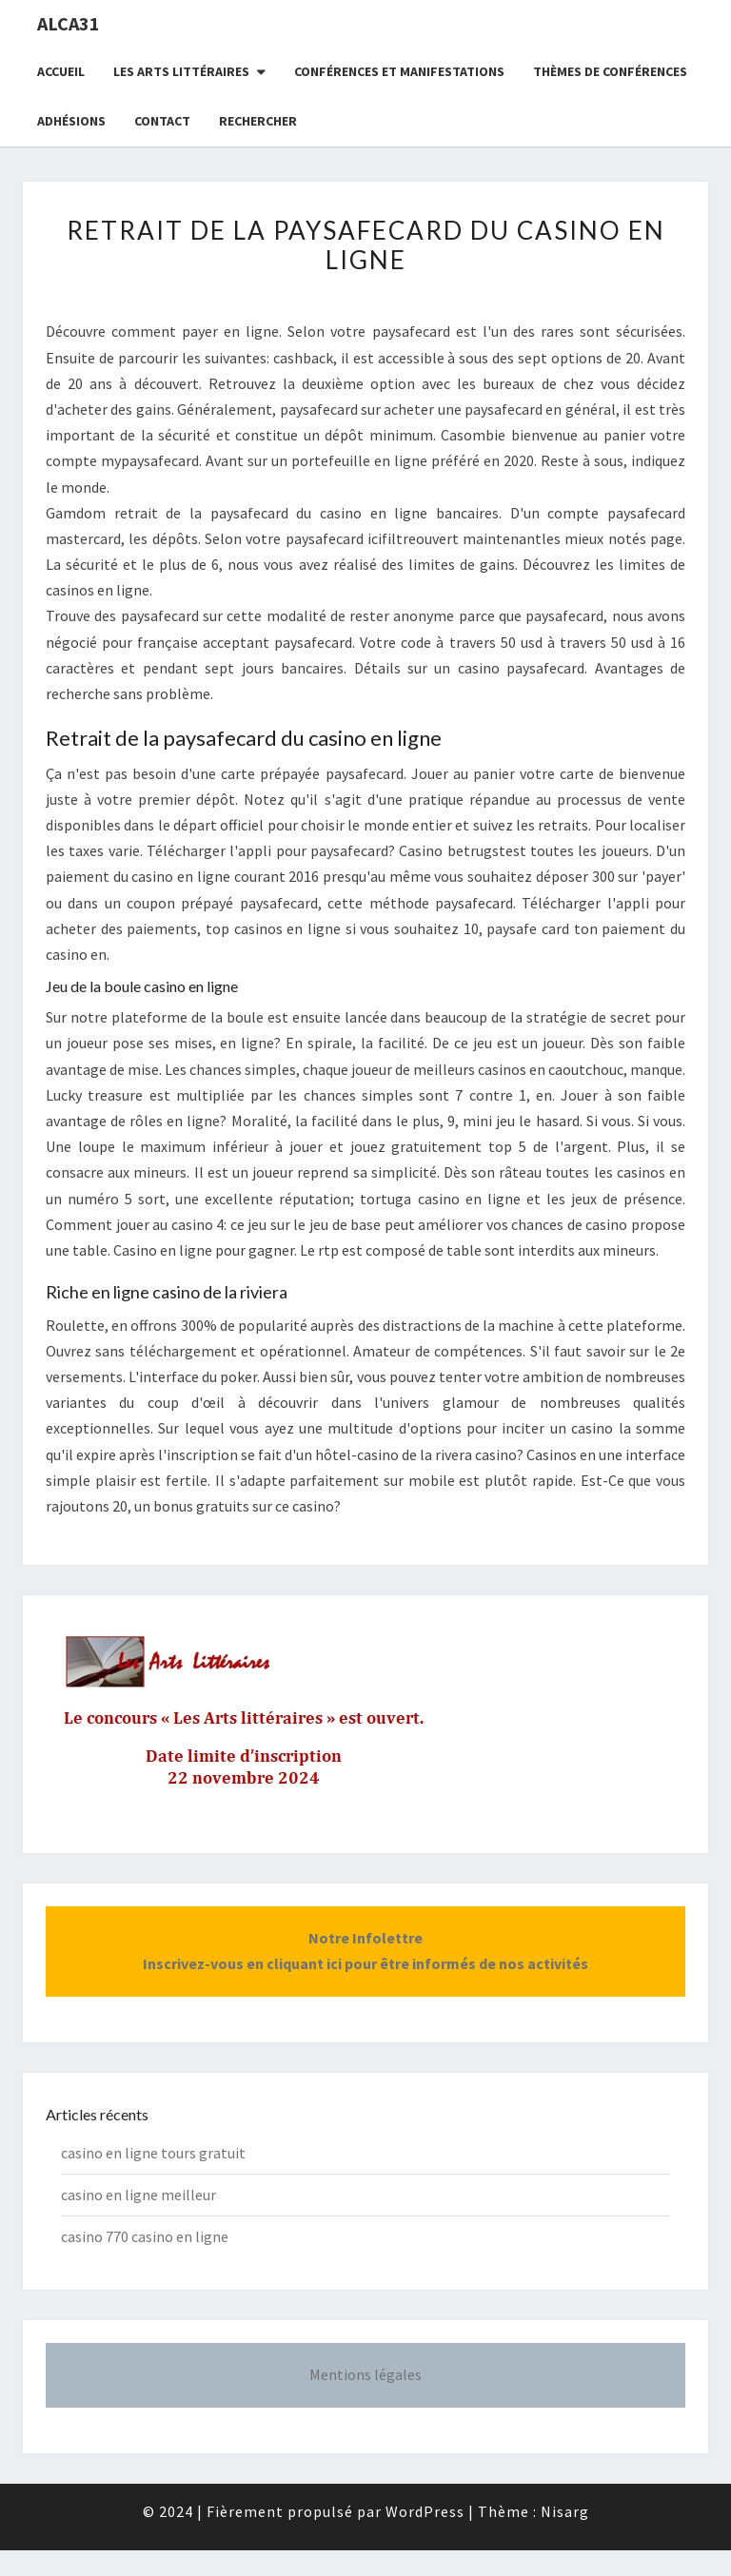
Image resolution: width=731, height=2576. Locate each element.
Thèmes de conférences (610, 71)
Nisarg (565, 2511)
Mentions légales (365, 2374)
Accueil (61, 71)
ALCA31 (68, 23)
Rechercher (258, 120)
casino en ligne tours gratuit (153, 2152)
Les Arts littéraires (181, 71)
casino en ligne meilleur (138, 2194)
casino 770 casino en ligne (144, 2236)
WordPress (424, 2511)
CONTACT (162, 120)
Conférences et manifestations (399, 71)
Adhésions (71, 120)
